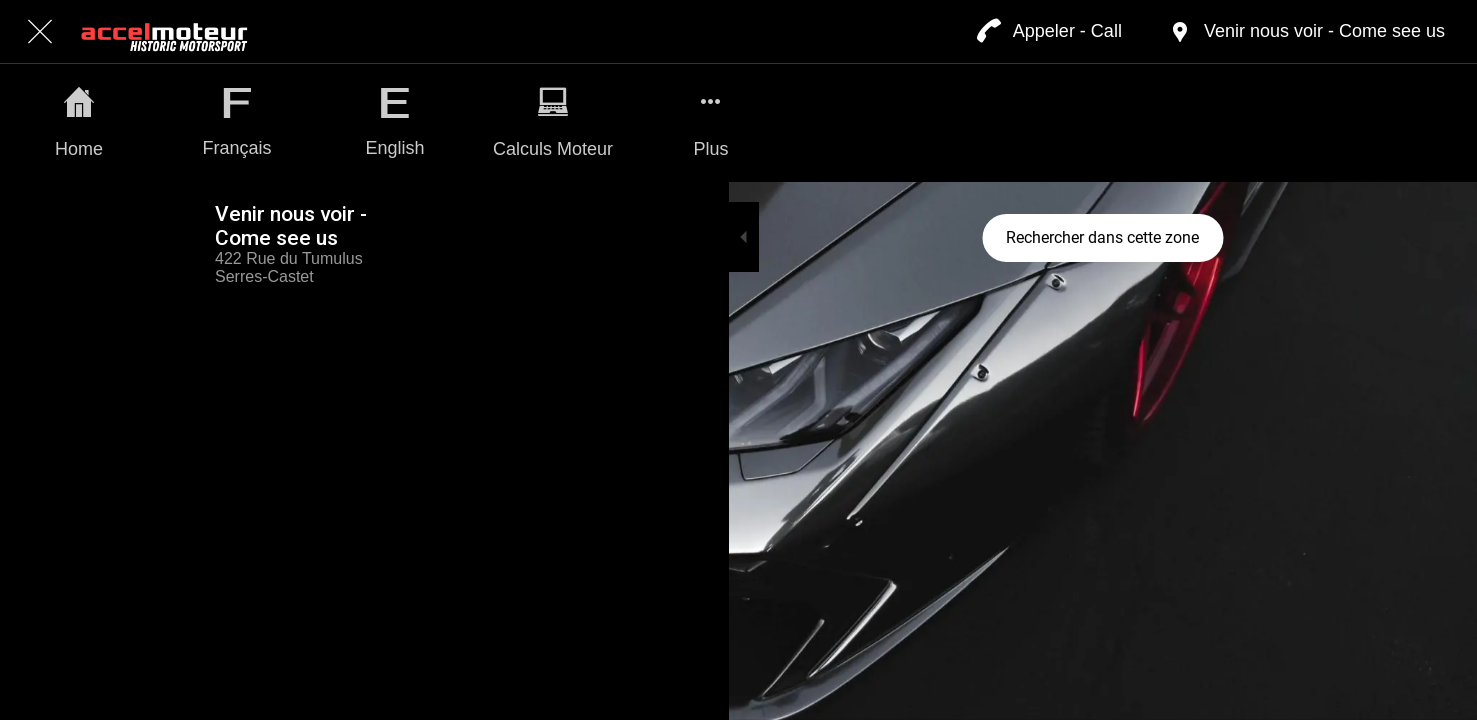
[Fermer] (40, 32)
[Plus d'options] (711, 123)
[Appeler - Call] (1049, 32)
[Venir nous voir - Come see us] (1306, 32)
